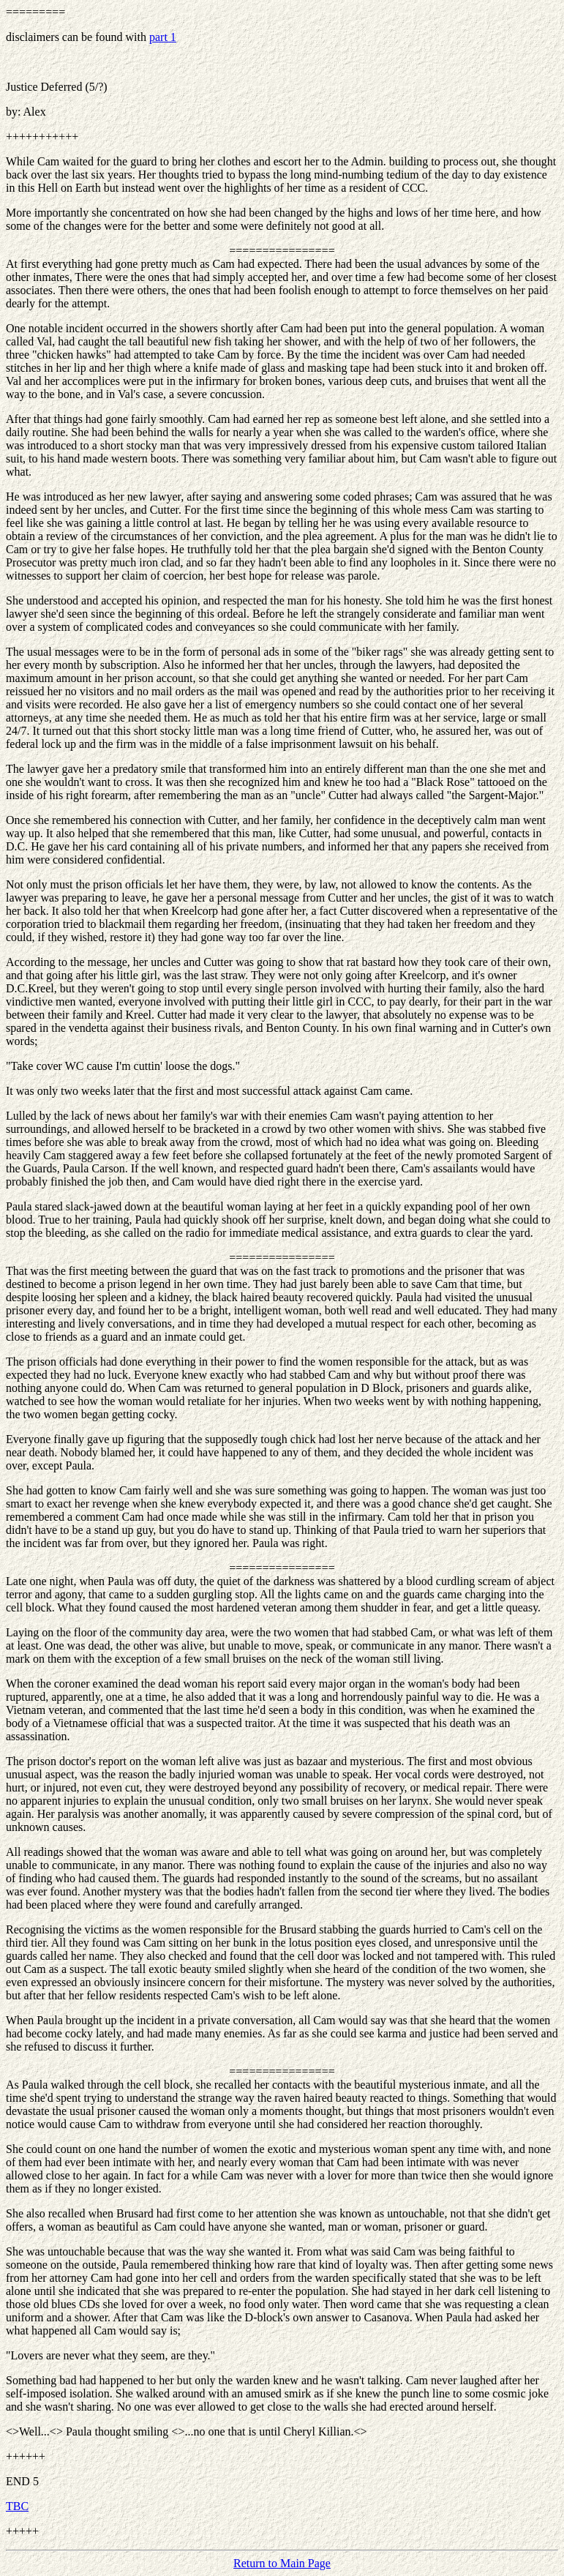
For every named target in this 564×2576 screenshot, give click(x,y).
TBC (17, 2506)
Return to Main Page (282, 2563)
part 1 (162, 37)
